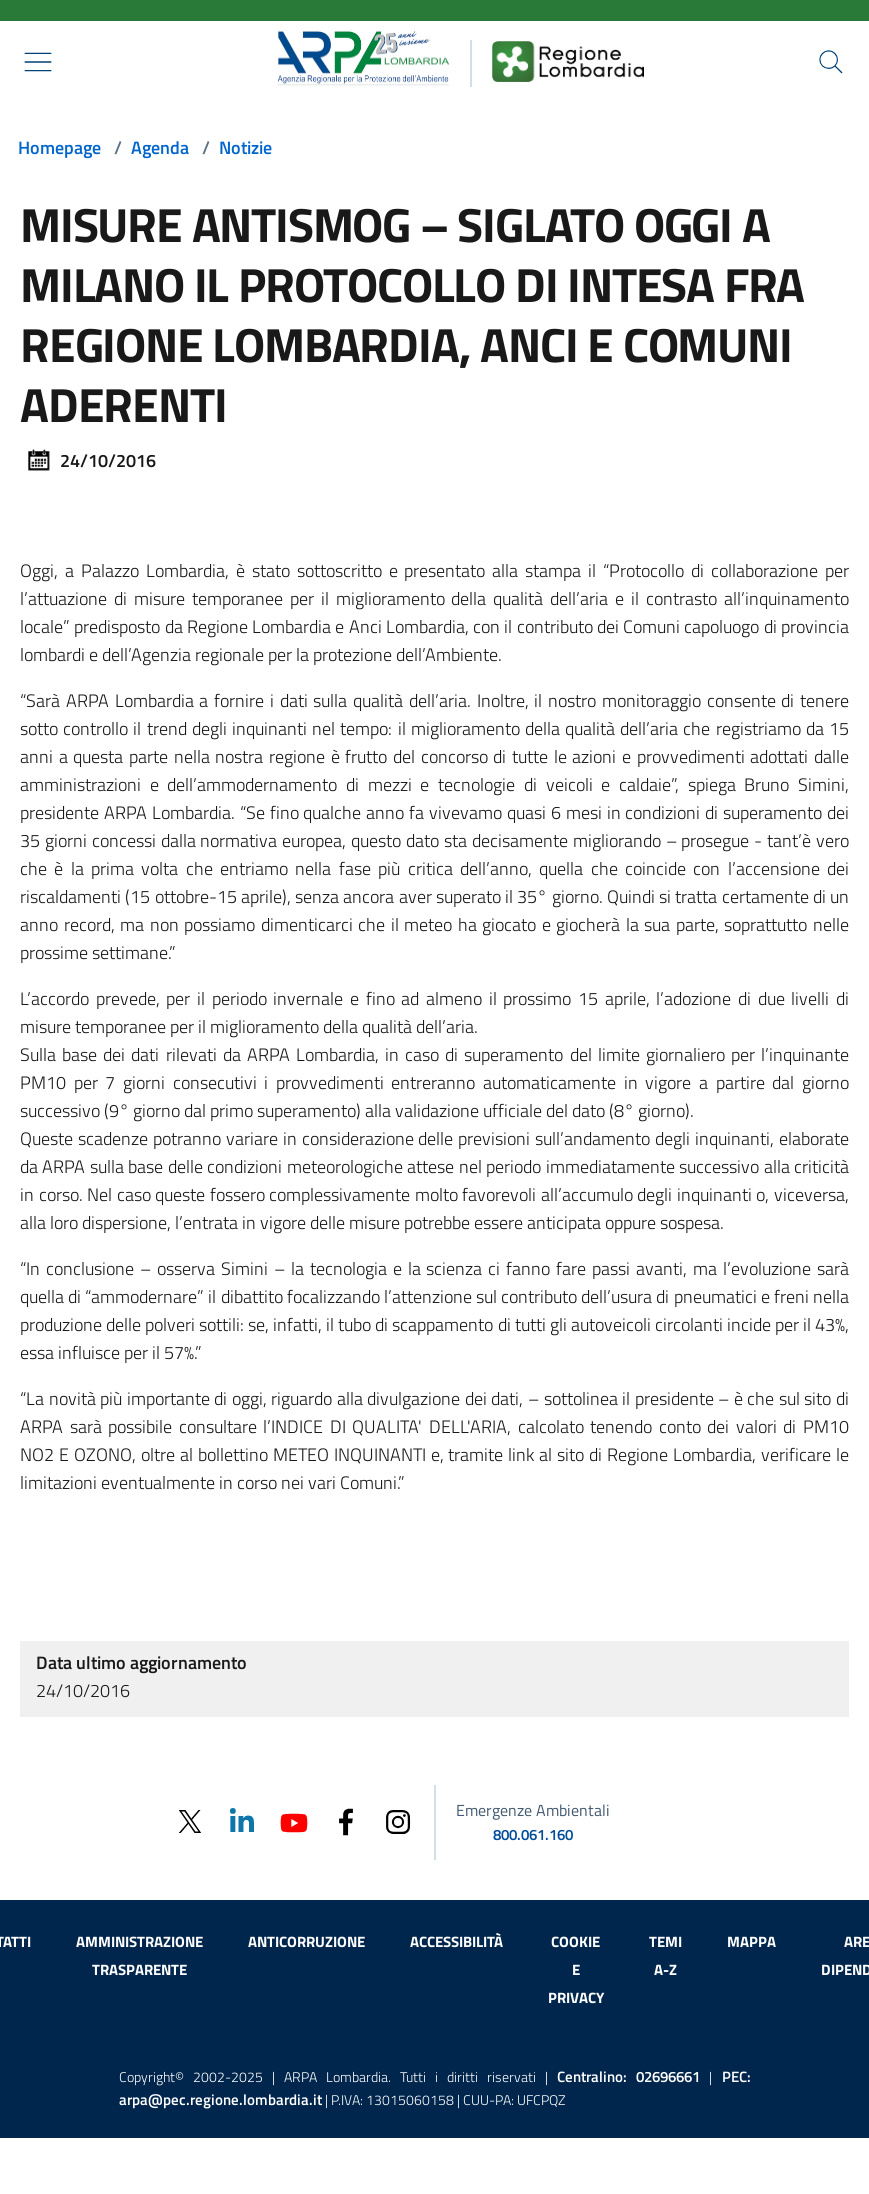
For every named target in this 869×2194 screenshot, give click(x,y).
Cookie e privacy (576, 1969)
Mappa (751, 1941)
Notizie (245, 147)
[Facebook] (346, 1820)
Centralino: (628, 2076)
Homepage (59, 147)
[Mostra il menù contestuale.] (38, 62)
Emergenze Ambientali (533, 1810)
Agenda (160, 147)
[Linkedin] (242, 1820)
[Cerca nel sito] (831, 62)
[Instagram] (398, 1820)
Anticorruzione (306, 1941)
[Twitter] (190, 1821)
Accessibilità (456, 1941)
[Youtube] (294, 1820)
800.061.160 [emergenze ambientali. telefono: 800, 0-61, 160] (533, 1834)
